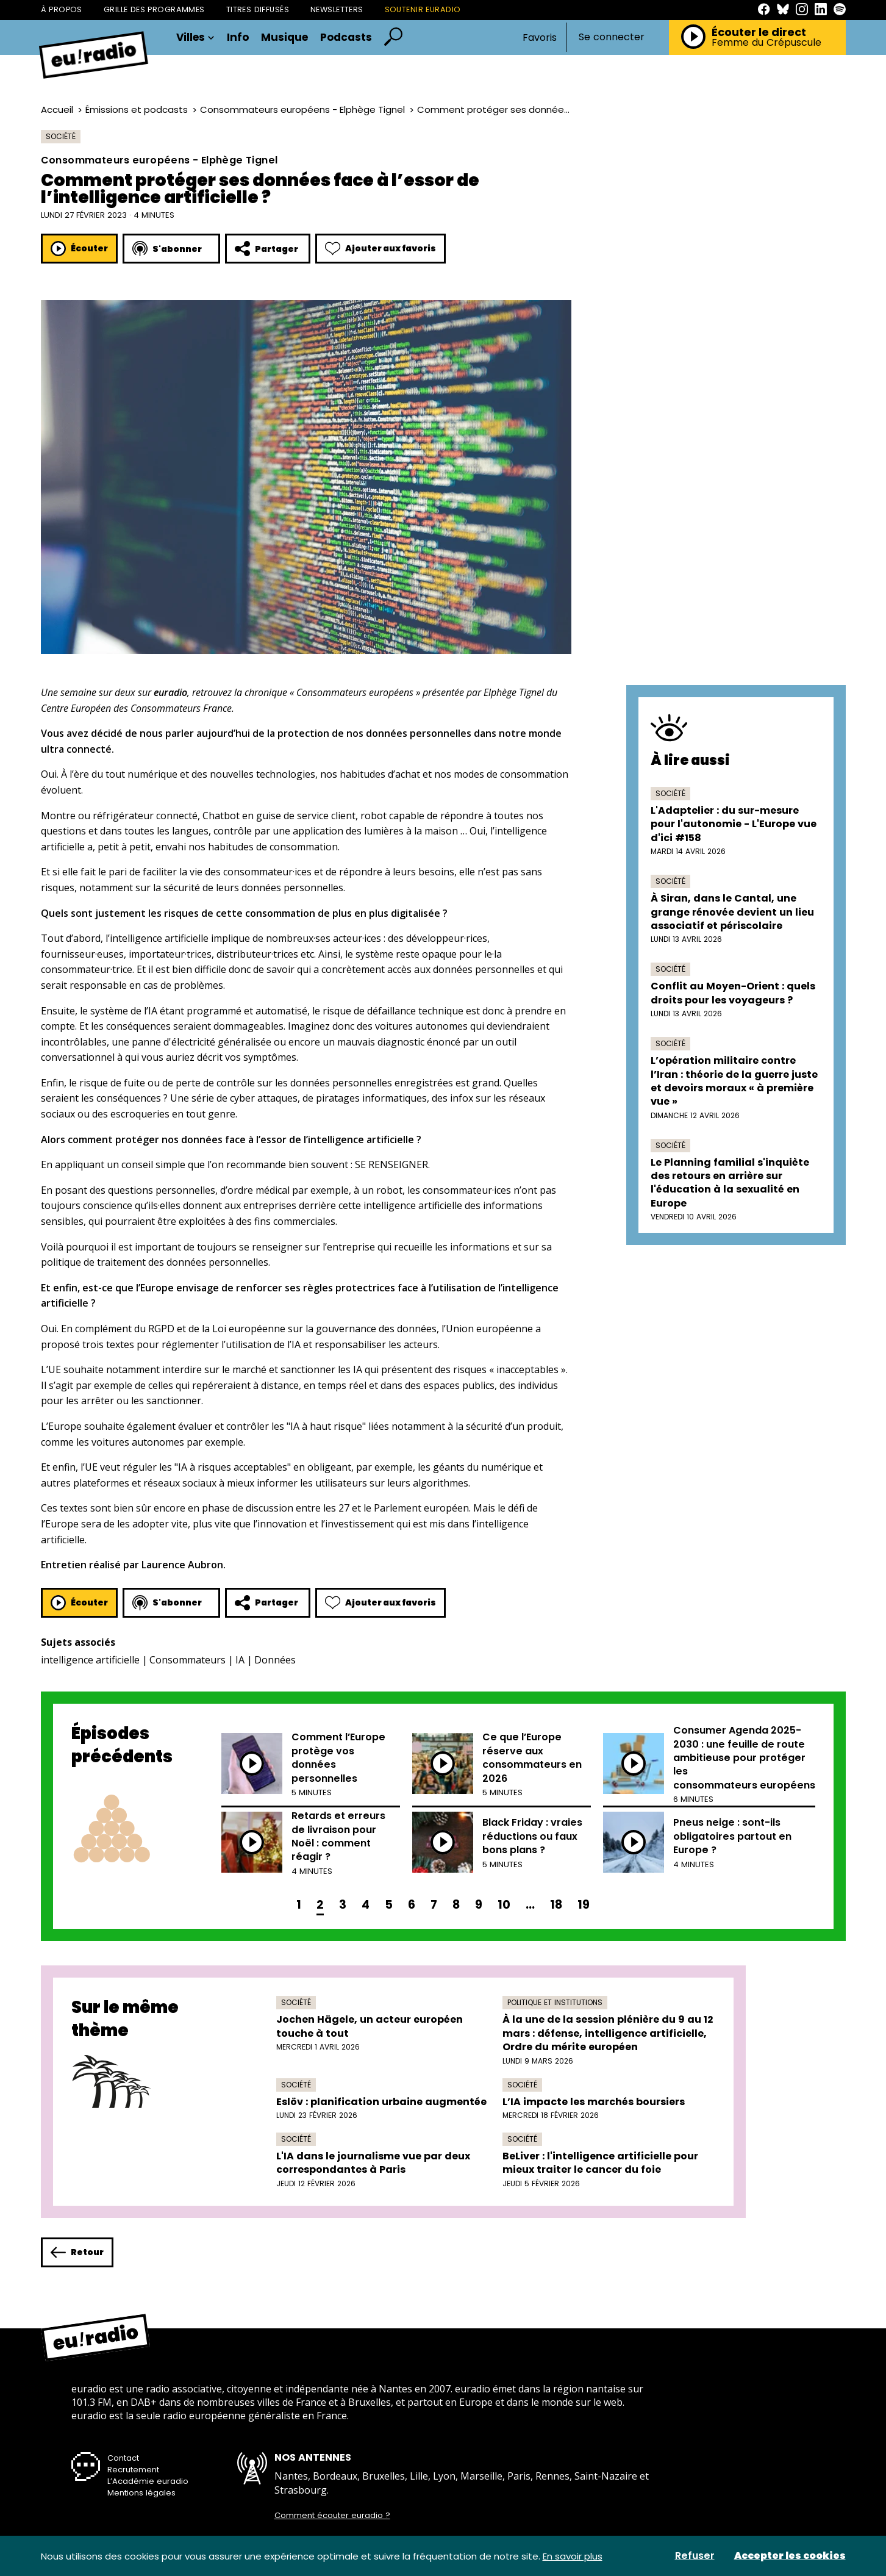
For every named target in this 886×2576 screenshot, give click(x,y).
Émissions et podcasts (136, 109)
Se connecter (612, 37)
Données (275, 1660)
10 (504, 1904)
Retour (77, 2252)
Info (238, 37)
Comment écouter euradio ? (332, 2515)
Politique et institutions (554, 2002)
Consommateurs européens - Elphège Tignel (302, 109)
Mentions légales (141, 2493)
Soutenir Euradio (423, 9)
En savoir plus (572, 2556)
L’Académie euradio (147, 2481)
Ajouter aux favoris (380, 248)
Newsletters (336, 9)
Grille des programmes (154, 9)
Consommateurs (187, 1660)
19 (583, 1904)
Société (61, 136)
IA (240, 1660)
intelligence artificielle (90, 1660)
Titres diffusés (257, 9)
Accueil (57, 109)
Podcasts (346, 37)
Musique (284, 37)
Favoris (540, 37)
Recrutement (133, 2469)
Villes (195, 37)
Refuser (695, 2556)
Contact (123, 2458)
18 (556, 1904)
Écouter (79, 248)
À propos (61, 9)
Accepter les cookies (790, 2556)
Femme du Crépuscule (766, 43)
